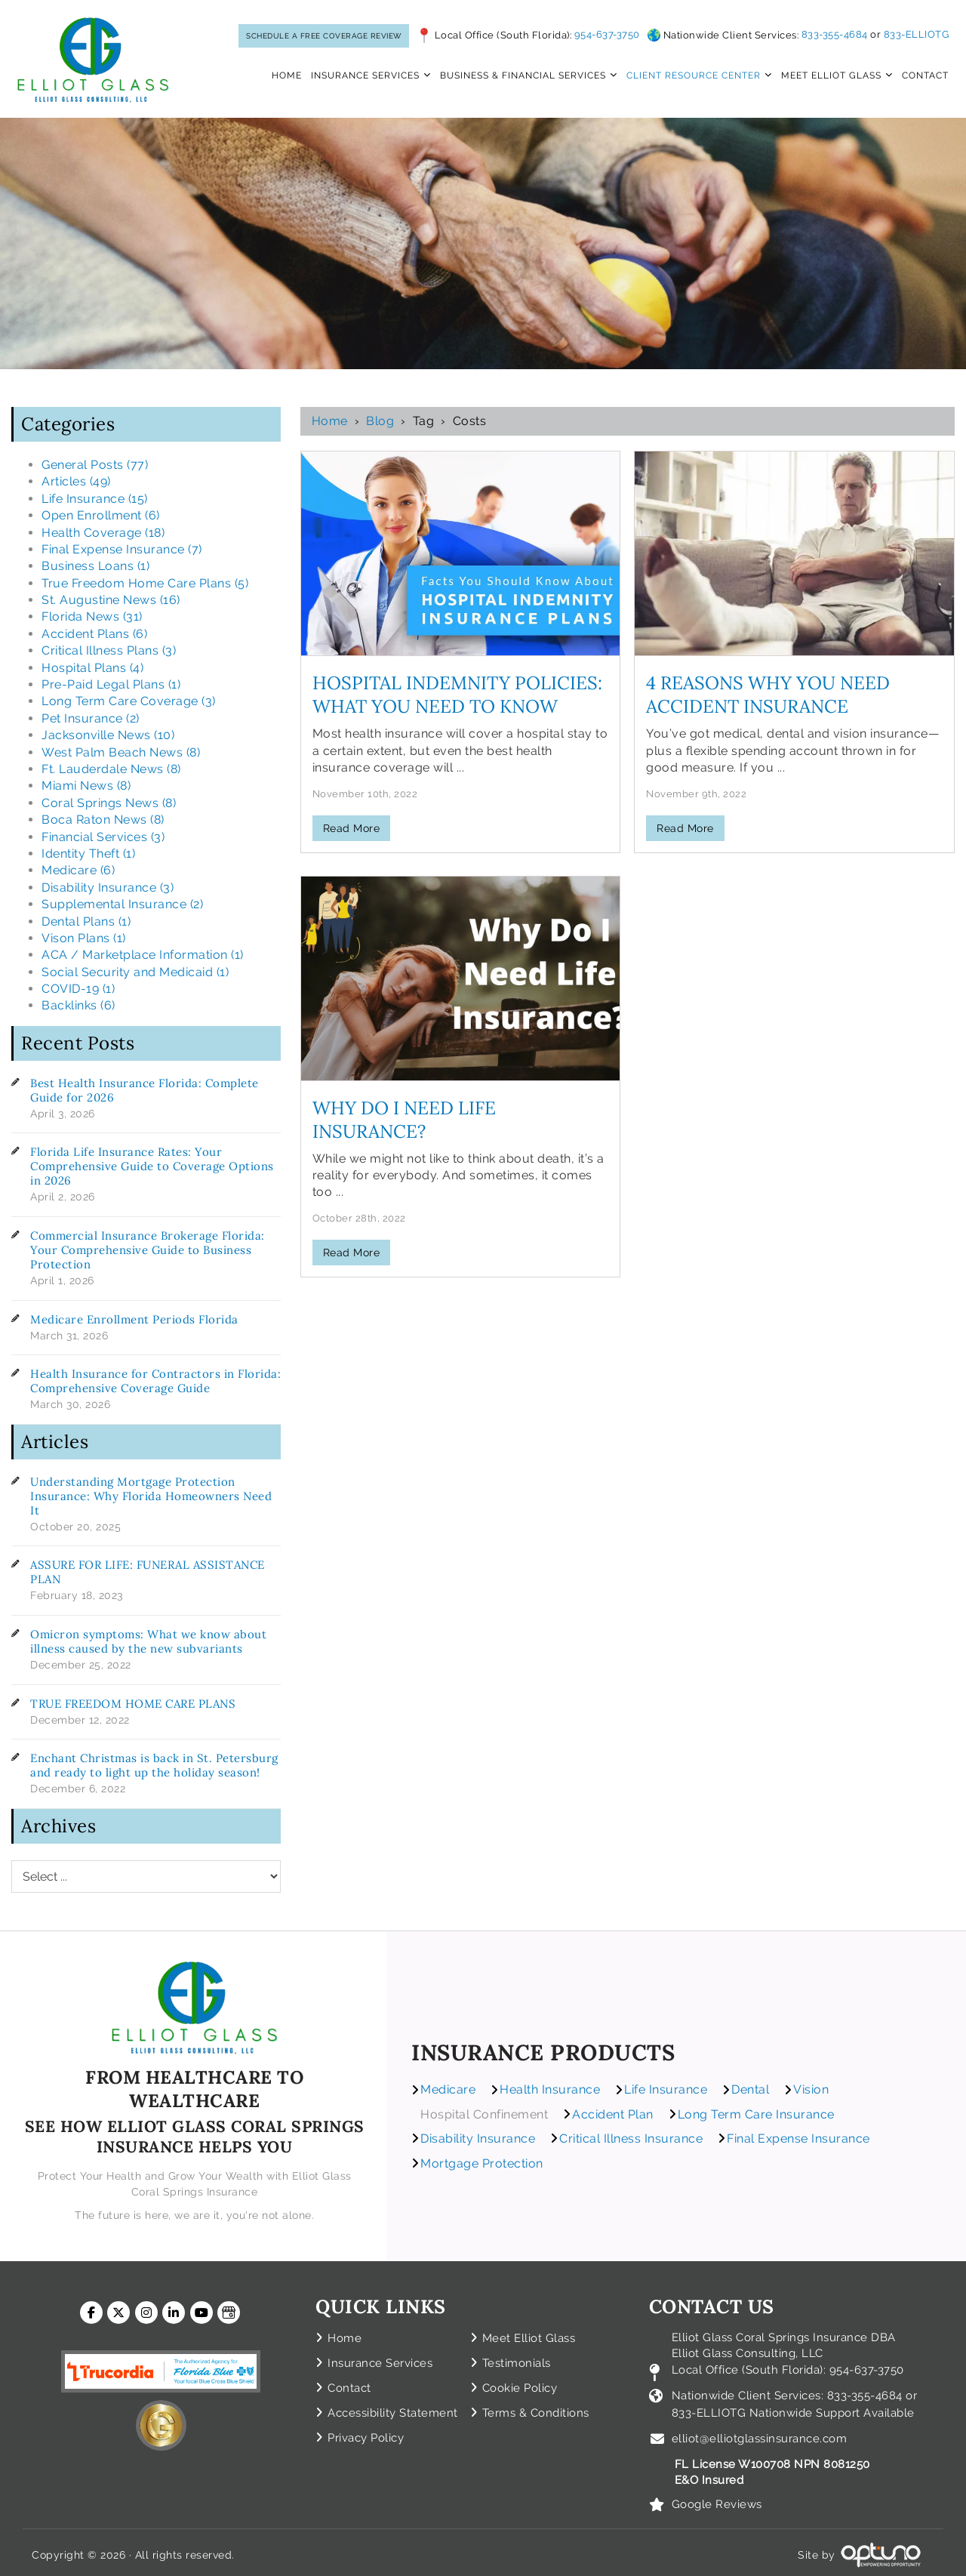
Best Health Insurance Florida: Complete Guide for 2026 (144, 1090)
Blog (380, 421)
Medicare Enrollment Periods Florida (134, 1319)
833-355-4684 (834, 34)
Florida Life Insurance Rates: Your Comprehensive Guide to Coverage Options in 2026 (152, 1166)
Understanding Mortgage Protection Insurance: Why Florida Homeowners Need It (151, 1496)
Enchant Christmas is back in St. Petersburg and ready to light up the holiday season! (154, 1765)
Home (330, 421)
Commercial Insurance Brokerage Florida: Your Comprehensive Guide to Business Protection (147, 1249)
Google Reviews (717, 2499)
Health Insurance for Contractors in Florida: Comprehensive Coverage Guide (155, 1381)
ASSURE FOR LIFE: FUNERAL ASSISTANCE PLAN (147, 1572)
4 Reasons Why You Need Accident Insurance (768, 694)
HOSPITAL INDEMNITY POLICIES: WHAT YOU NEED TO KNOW (457, 694)
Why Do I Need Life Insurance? (404, 1119)
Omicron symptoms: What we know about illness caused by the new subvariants (148, 1641)
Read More (351, 828)
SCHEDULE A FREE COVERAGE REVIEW (323, 36)
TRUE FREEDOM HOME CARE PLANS (132, 1703)
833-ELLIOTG (916, 34)
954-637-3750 (607, 35)
